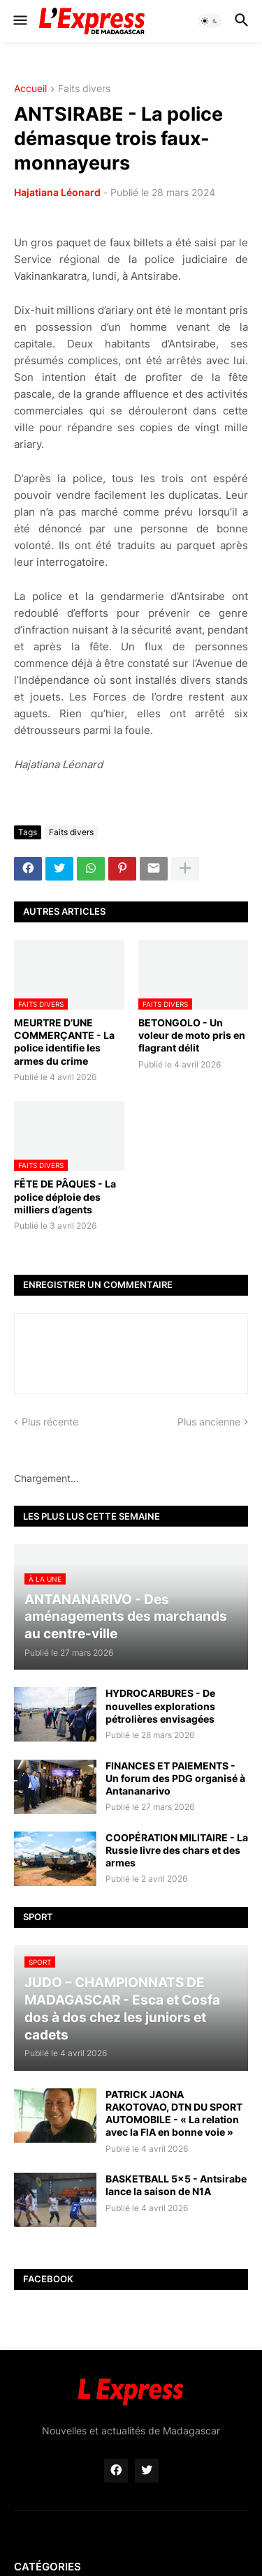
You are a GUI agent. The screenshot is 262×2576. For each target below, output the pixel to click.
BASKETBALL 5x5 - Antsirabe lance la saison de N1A (176, 2185)
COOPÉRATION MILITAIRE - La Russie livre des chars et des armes (176, 1850)
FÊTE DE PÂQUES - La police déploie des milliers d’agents (65, 1196)
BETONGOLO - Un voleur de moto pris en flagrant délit (191, 1035)
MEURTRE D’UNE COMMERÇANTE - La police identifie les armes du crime (64, 1042)
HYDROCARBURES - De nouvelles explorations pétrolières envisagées (160, 1705)
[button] (19, 21)
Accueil (30, 89)
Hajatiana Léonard (57, 192)
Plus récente (50, 1422)
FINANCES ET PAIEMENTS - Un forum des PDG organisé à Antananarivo (175, 1778)
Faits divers (84, 89)
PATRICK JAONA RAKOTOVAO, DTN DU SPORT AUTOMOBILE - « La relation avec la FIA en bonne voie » (173, 2113)
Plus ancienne (208, 1422)
